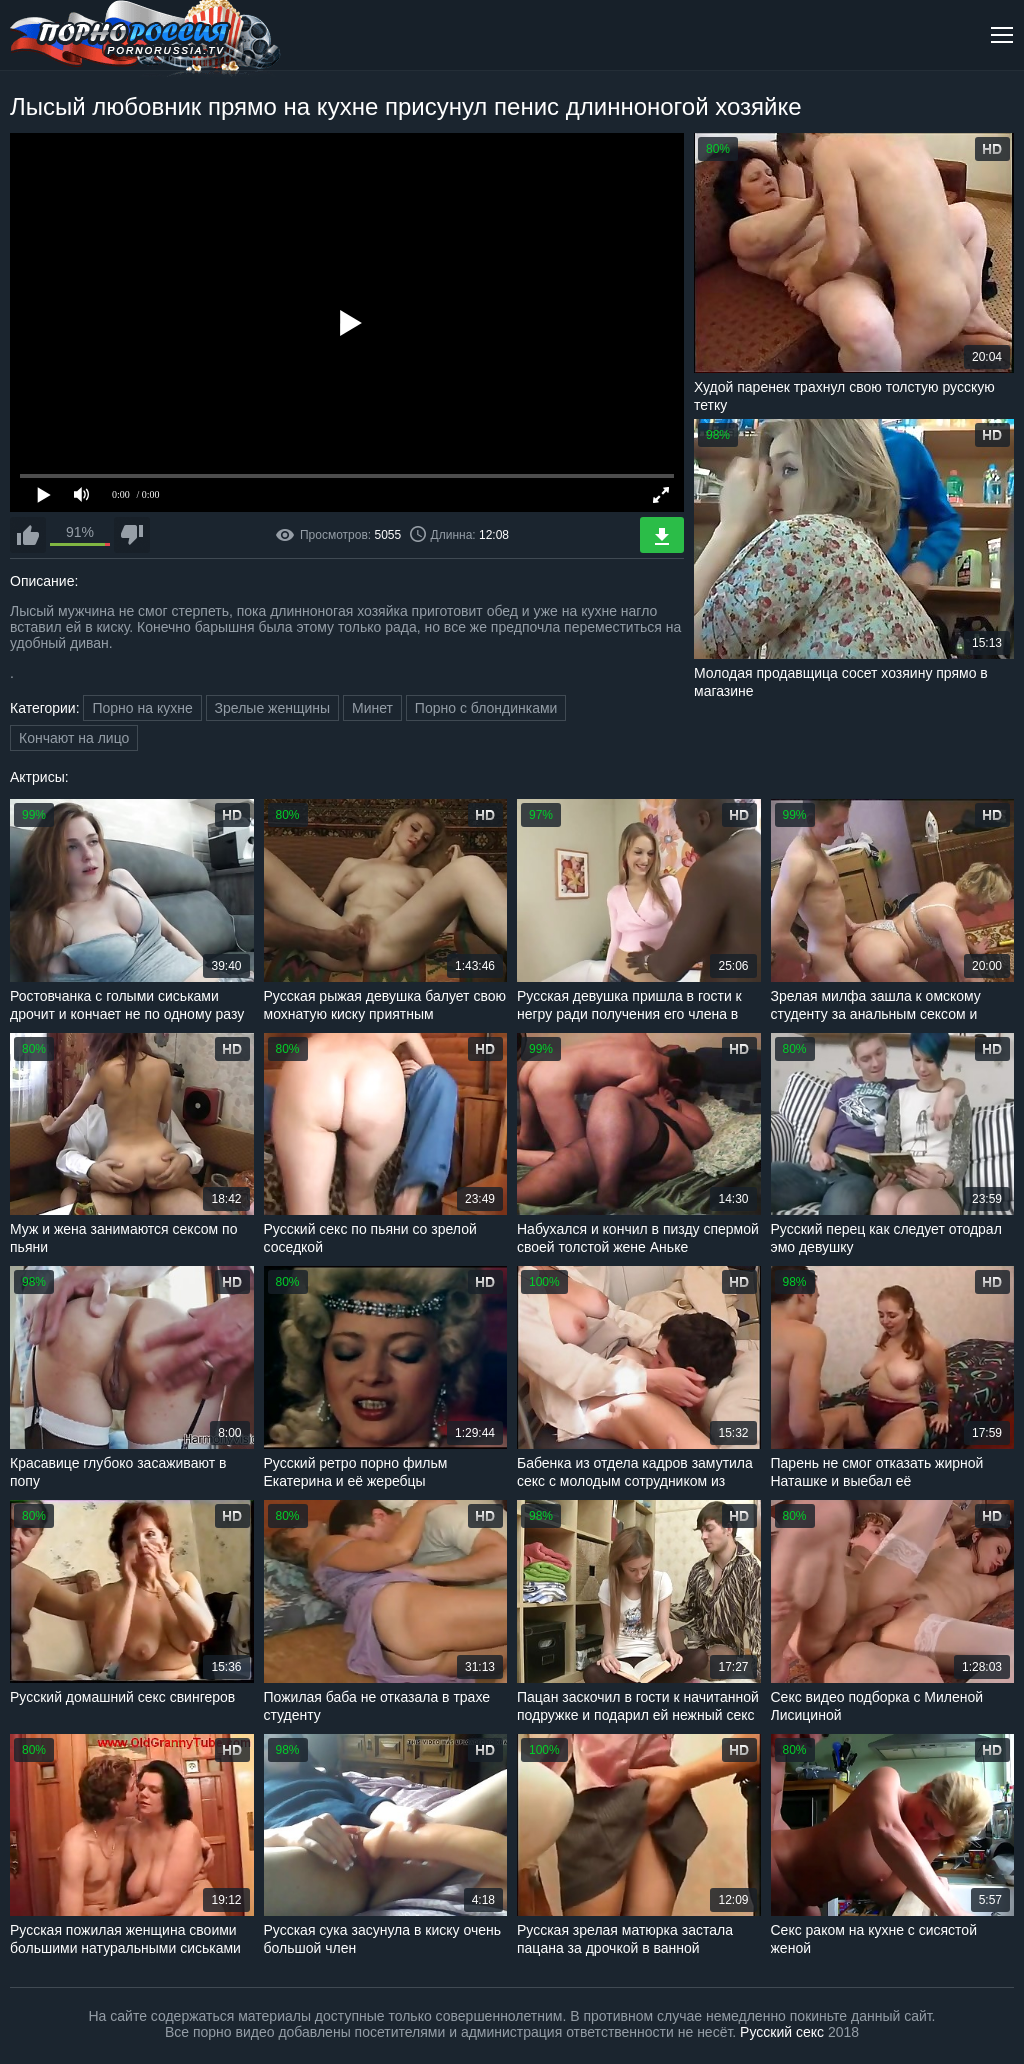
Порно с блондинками (486, 708)
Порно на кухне (142, 708)
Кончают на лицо (74, 738)
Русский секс (782, 2032)
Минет (372, 708)
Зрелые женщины (273, 708)
